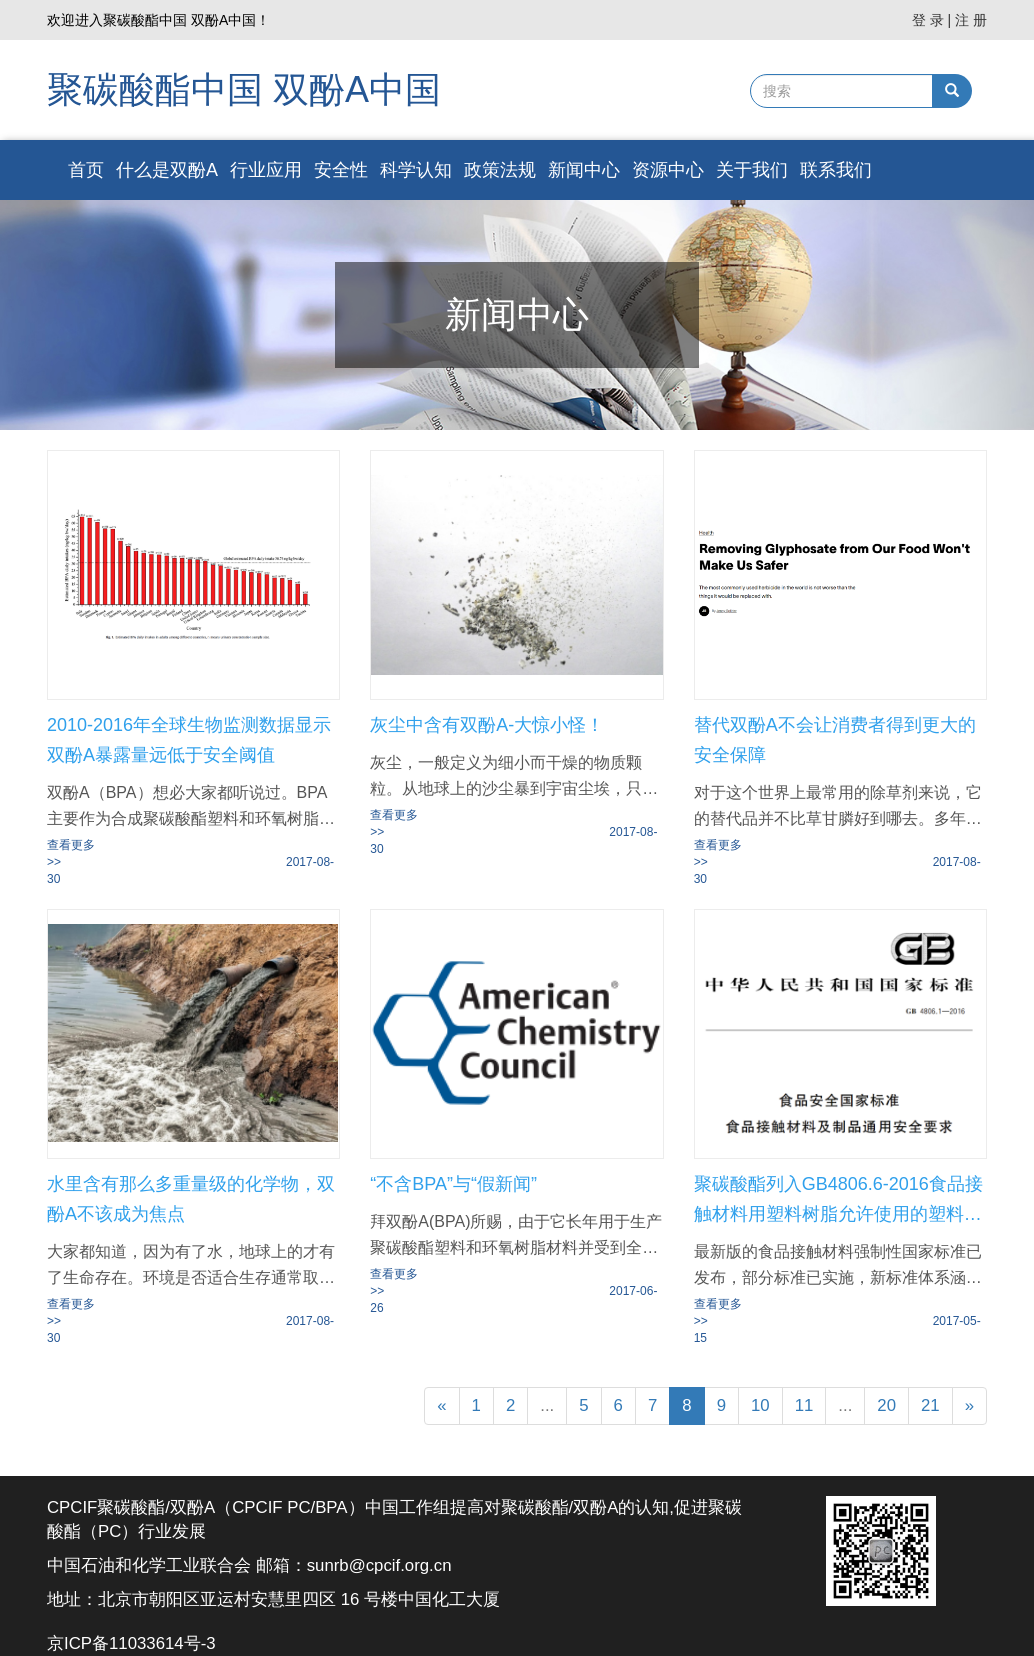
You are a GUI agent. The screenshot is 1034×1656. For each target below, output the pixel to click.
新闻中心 (584, 170)
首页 (86, 170)
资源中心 (668, 170)
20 (886, 1405)
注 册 (971, 20)
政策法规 (500, 170)
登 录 (928, 20)
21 (930, 1405)
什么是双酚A (167, 170)
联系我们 (836, 170)
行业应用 (266, 170)
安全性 (341, 170)
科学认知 (416, 170)
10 (760, 1405)
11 (804, 1405)
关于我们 (752, 170)
